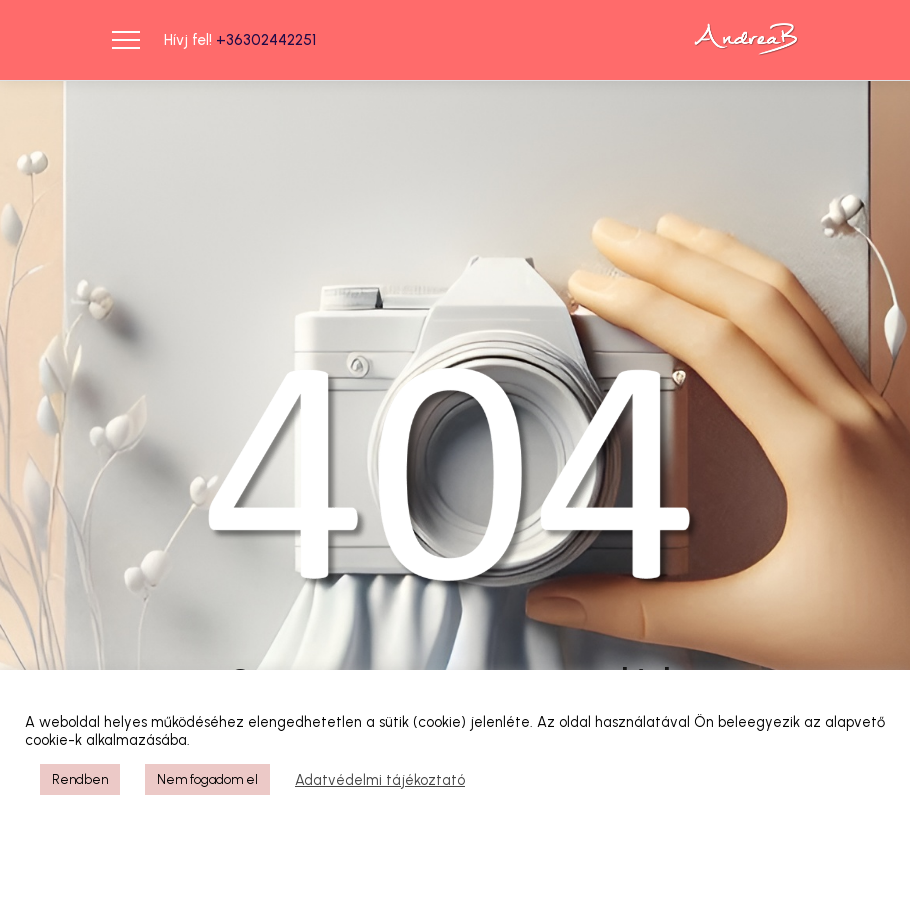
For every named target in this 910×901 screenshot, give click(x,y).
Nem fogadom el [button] (207, 779)
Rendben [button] (80, 779)
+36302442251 (266, 40)
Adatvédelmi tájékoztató (380, 780)
